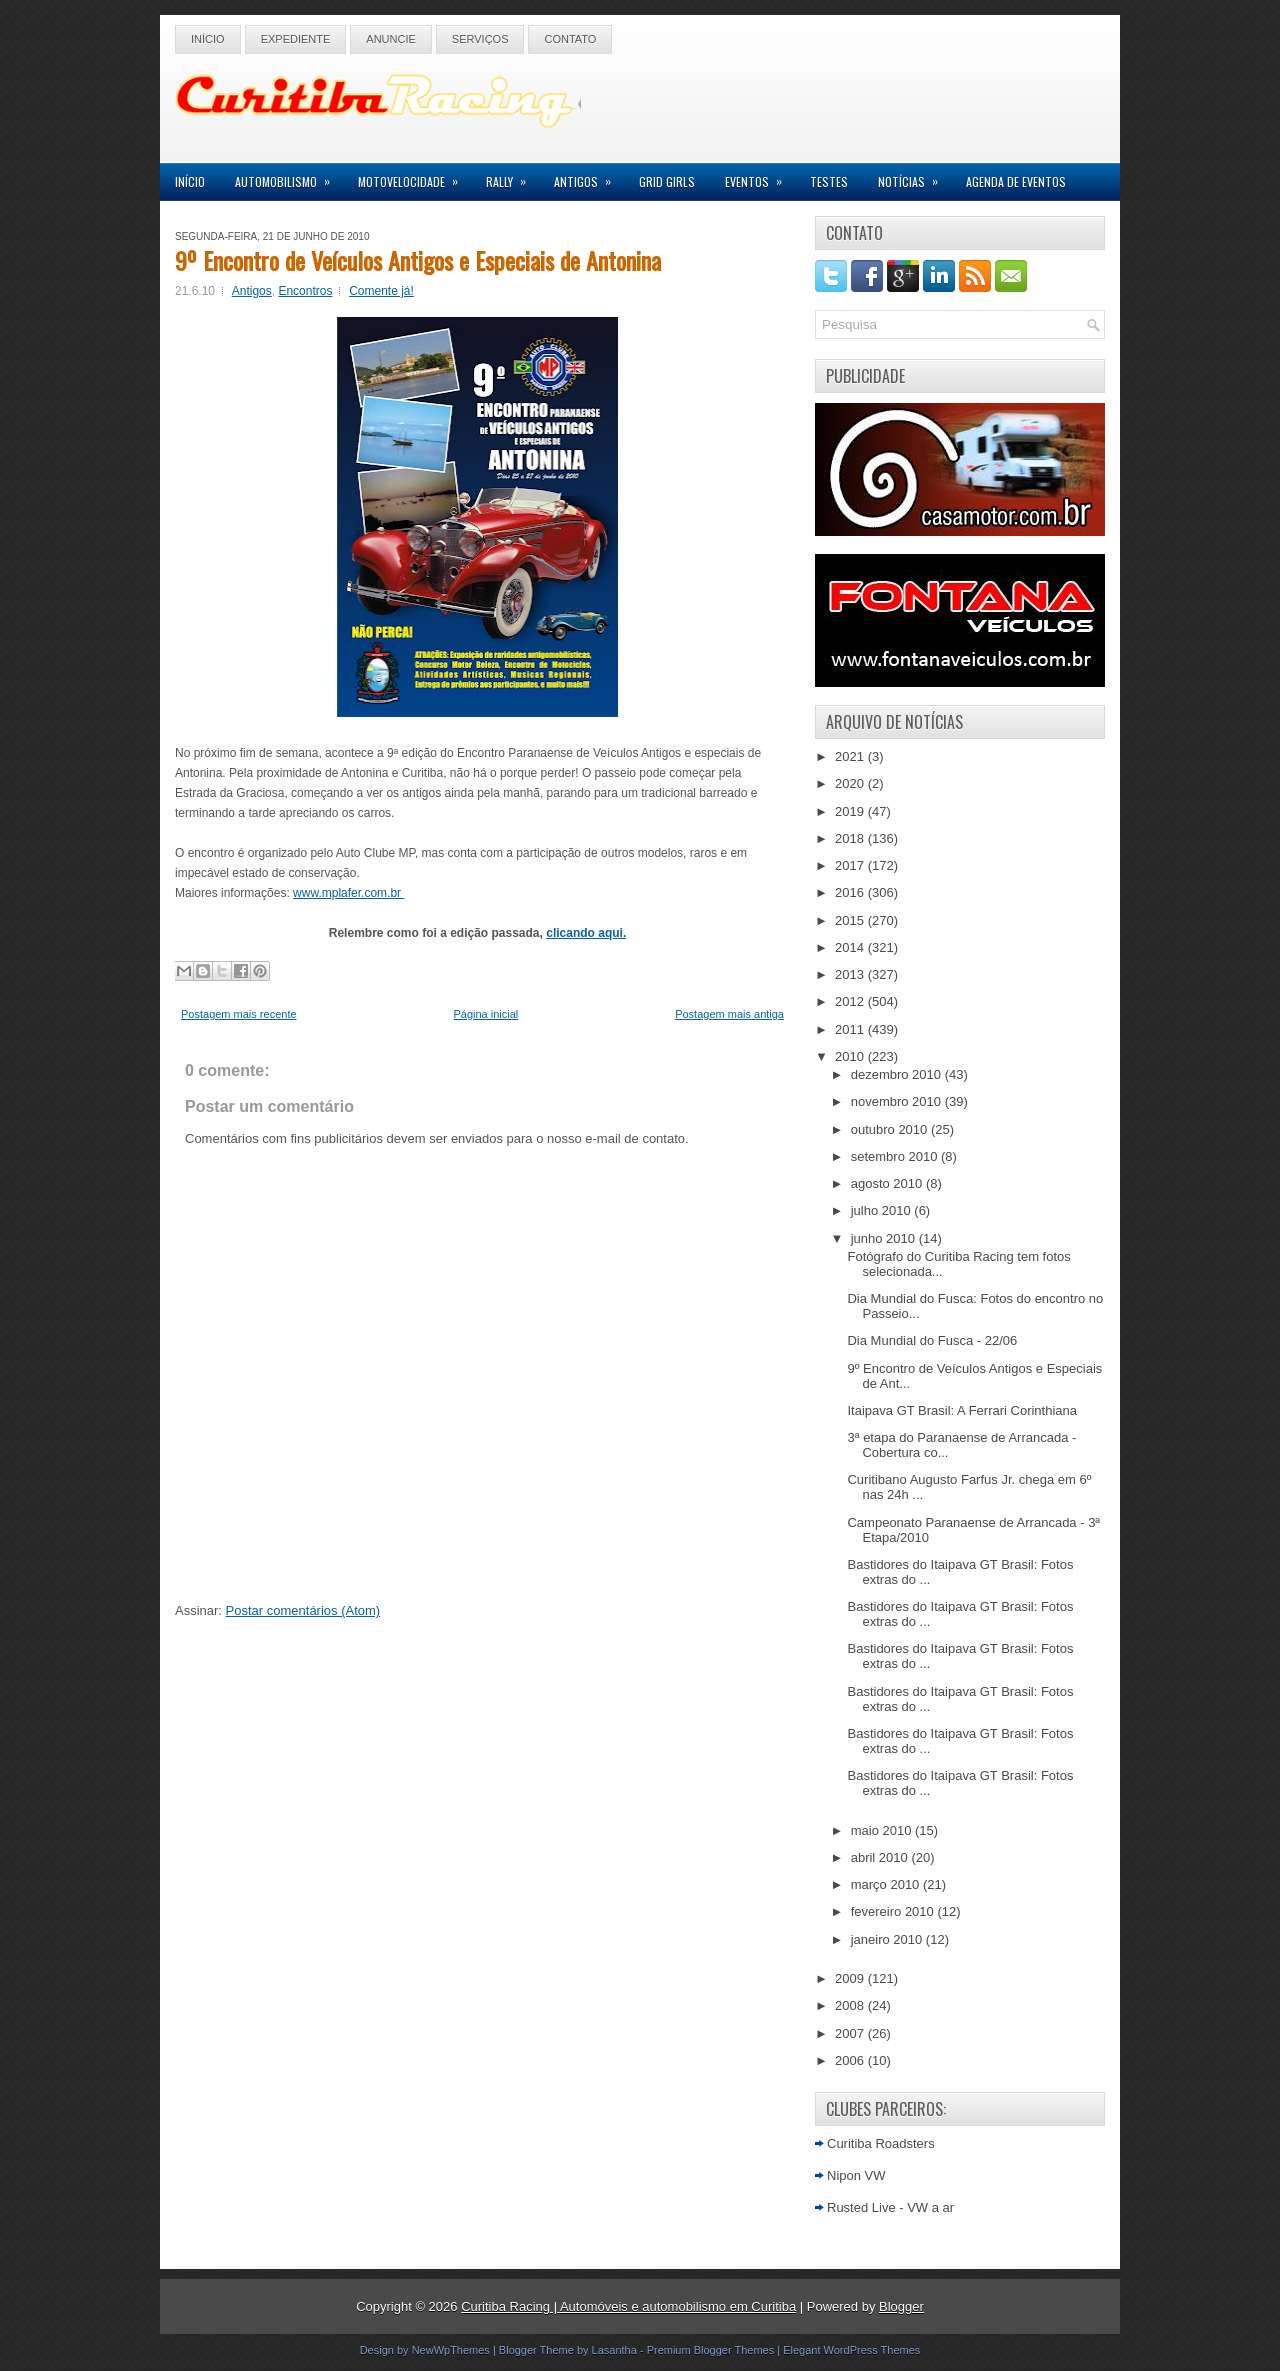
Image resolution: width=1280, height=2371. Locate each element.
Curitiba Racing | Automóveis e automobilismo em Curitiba (628, 2306)
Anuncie (391, 39)
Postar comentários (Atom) (303, 1610)
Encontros (305, 291)
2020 (851, 783)
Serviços (480, 39)
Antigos (589, 176)
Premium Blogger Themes (711, 2350)
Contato (570, 39)
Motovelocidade (414, 176)
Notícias (914, 176)
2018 (851, 838)
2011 (851, 1029)
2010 (851, 1056)
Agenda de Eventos (1016, 181)
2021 (851, 756)
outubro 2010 (891, 1129)
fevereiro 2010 (894, 1911)
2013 (851, 974)
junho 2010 (885, 1238)
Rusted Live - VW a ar (890, 2207)
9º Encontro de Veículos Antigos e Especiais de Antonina (418, 260)
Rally (512, 176)
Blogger (901, 2306)
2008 (851, 2005)
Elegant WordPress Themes (851, 2350)
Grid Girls (667, 181)
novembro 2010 (898, 1101)
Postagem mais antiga (729, 1014)
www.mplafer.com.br (348, 893)
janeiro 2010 (888, 1939)
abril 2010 (881, 1857)
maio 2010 (883, 1830)
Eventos (760, 176)
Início (208, 39)
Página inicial (485, 1014)
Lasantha (614, 2350)
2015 (851, 920)
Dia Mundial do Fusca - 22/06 (932, 1340)
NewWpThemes (451, 2350)
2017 (851, 865)
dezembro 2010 (898, 1074)
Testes (829, 181)
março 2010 (887, 1884)
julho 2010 (883, 1210)
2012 (851, 1001)
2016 (851, 892)
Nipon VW (856, 2175)
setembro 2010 (896, 1156)
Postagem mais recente (239, 1014)
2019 (851, 811)
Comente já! (381, 291)
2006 (851, 2060)
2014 (851, 947)
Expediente (296, 39)
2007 (851, 2033)
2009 (851, 1978)
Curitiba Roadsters (881, 2143)
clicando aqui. (586, 933)
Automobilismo (289, 176)
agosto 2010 (888, 1183)
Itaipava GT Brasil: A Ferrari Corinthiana (962, 1410)
